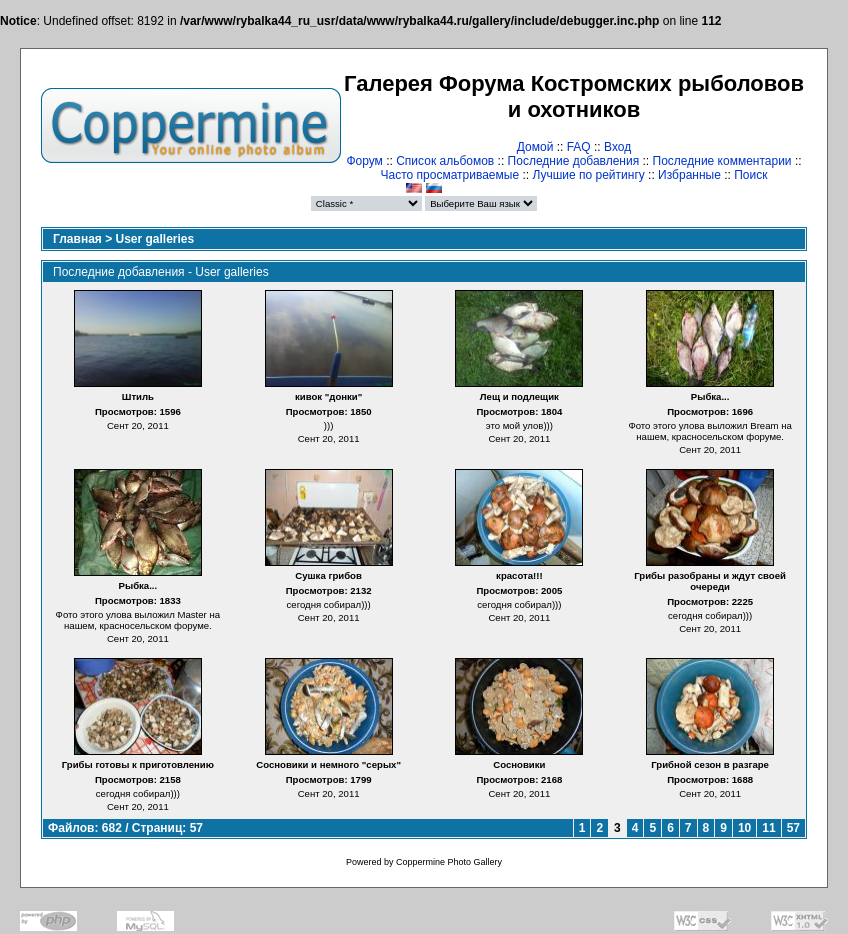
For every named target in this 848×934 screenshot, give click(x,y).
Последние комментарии (722, 161)
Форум (364, 161)
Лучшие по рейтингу (588, 175)
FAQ (579, 147)
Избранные (689, 175)
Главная (77, 239)
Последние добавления (574, 161)
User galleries (155, 239)
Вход (617, 147)
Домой (535, 147)
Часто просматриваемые (450, 175)
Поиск (750, 175)
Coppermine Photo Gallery (449, 862)
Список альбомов (445, 161)
